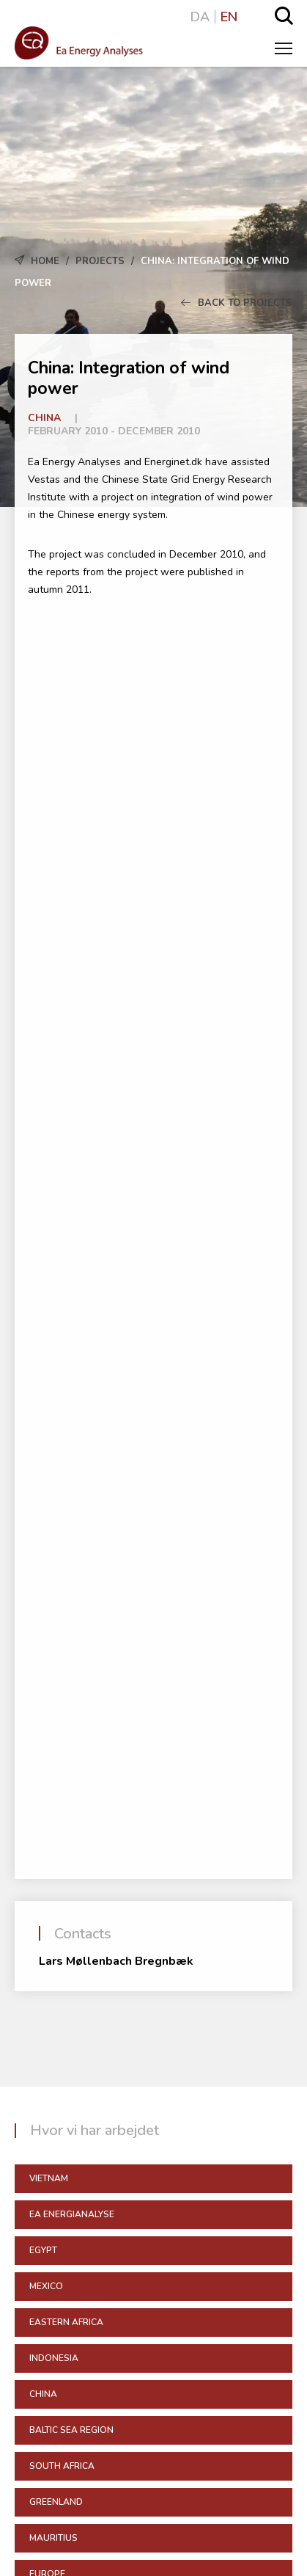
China (44, 418)
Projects (100, 261)
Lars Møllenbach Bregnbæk (116, 1961)
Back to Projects (236, 303)
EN (229, 17)
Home (45, 261)
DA (200, 17)
